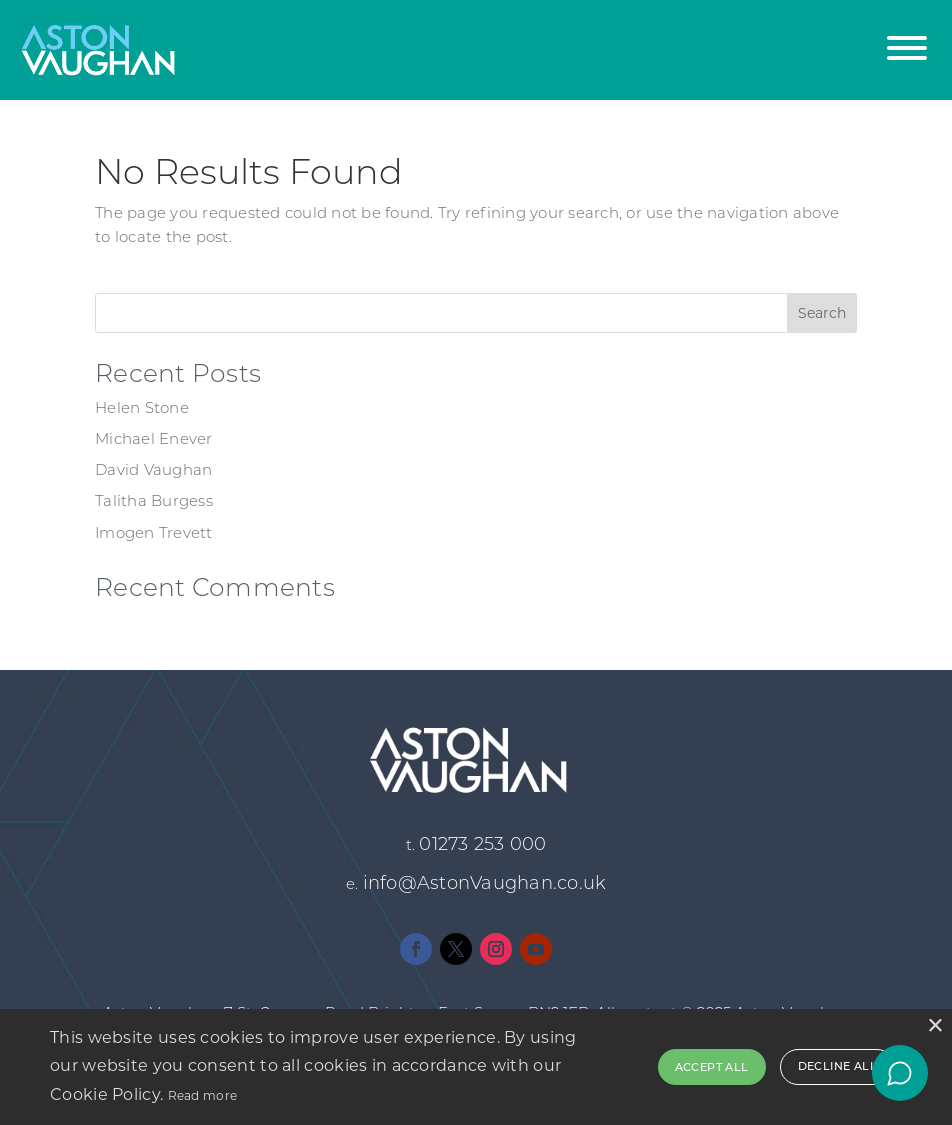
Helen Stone (142, 409)
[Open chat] (900, 1073)
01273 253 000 (482, 845)
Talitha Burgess (154, 502)
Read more (203, 1095)
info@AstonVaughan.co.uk (485, 884)
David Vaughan (153, 471)
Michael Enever (154, 440)
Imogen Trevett (154, 534)
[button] (907, 37)
